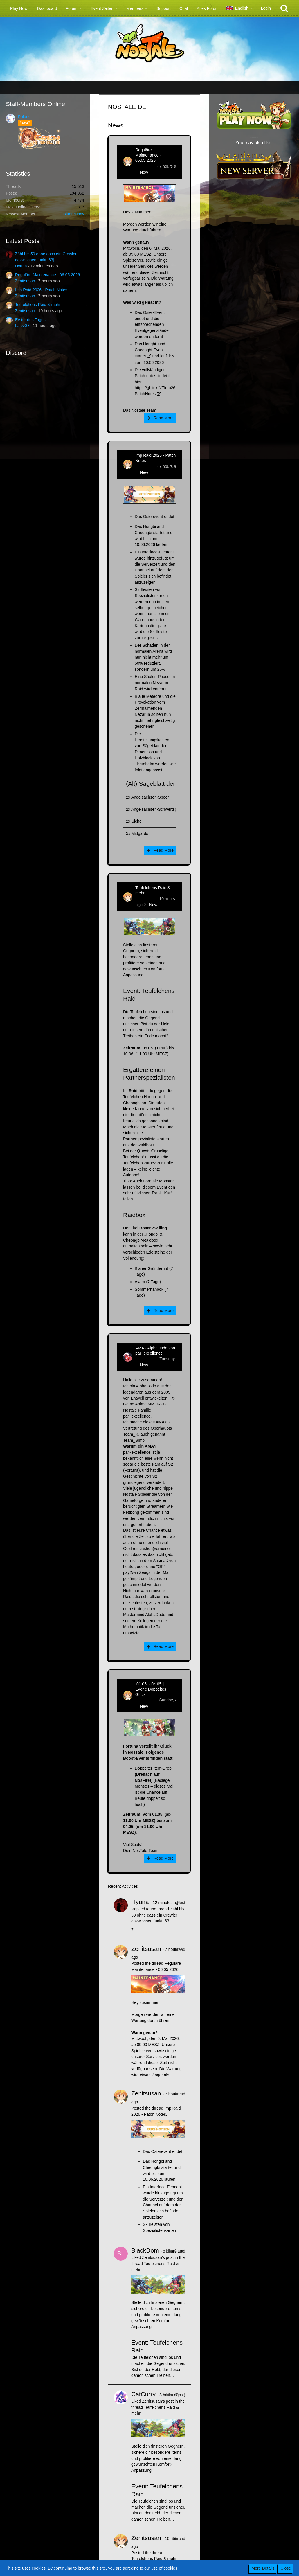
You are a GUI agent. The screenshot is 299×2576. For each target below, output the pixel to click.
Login (266, 8)
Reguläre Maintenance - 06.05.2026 (47, 274)
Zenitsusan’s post (158, 2257)
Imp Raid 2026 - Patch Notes (41, 289)
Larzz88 (22, 325)
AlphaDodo (145, 1358)
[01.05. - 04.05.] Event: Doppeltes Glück (150, 1689)
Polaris (24, 116)
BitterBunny (73, 214)
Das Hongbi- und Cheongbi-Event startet (150, 349)
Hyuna (21, 266)
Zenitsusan (25, 280)
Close (285, 2568)
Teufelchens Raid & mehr (37, 304)
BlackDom (145, 2250)
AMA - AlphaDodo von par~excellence (155, 1351)
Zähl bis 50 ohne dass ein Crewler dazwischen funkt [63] (157, 1915)
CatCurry (143, 2394)
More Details (263, 2568)
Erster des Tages (30, 319)
